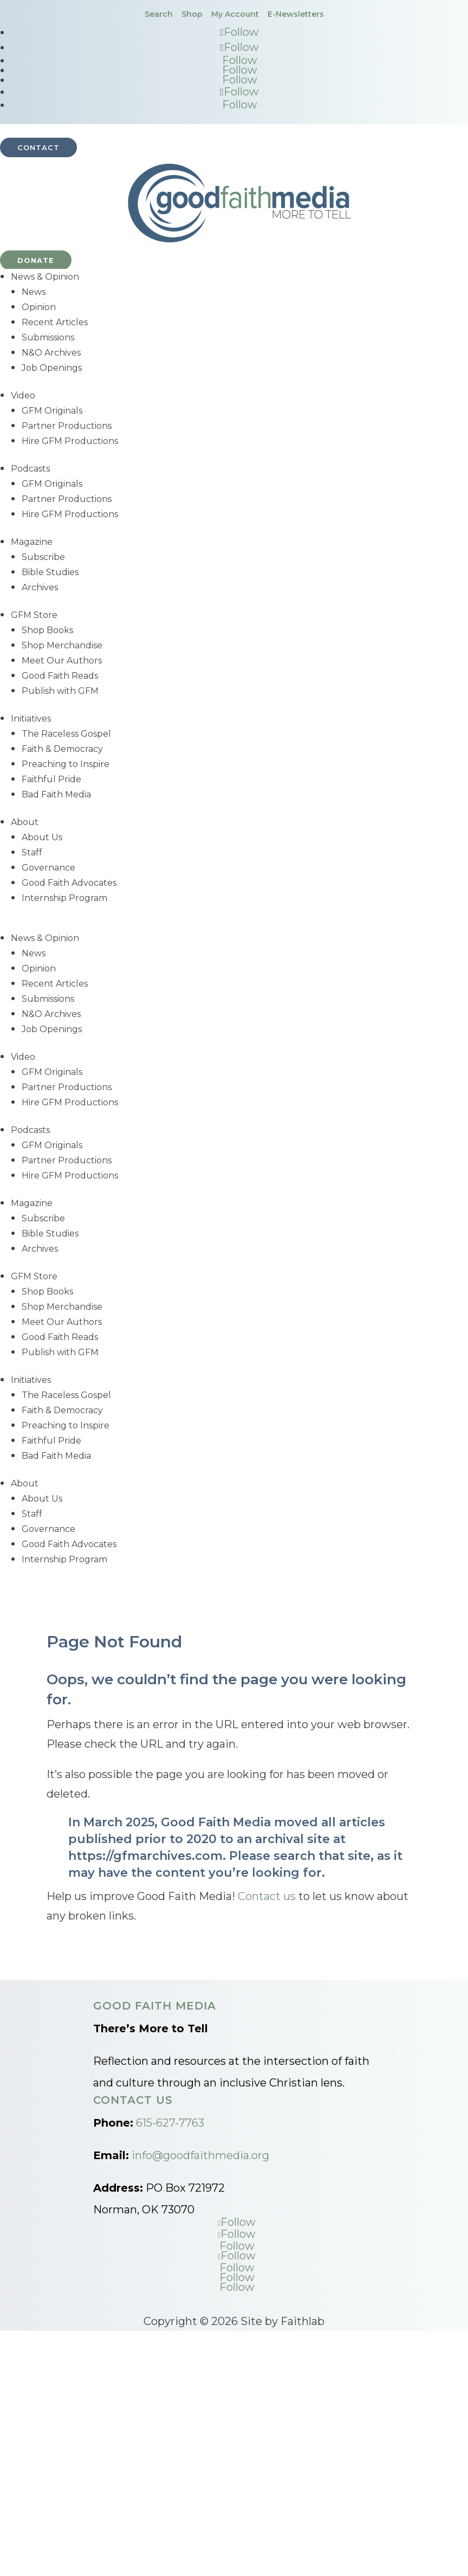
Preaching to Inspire (65, 764)
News (34, 292)
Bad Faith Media (56, 794)
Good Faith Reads (60, 676)
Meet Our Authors (62, 660)
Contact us (267, 1896)
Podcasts (30, 468)
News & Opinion (45, 277)
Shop (192, 14)
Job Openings (52, 368)
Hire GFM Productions (70, 441)
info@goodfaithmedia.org (200, 2155)
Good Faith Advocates (69, 883)
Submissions (48, 337)
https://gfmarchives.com (145, 1856)
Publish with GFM (60, 691)
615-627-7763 (170, 2122)
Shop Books (47, 630)
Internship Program (64, 898)
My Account (235, 14)
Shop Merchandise (62, 645)
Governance (48, 867)
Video (23, 395)
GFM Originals (52, 410)
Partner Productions (67, 426)
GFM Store (34, 615)
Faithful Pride (51, 779)
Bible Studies (50, 572)
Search (159, 14)
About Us (42, 837)
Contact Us (133, 2100)
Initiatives (31, 718)
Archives (40, 587)
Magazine (32, 542)
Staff (32, 852)
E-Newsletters (296, 14)
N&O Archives (51, 352)
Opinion (39, 307)
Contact (38, 147)
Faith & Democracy (62, 749)
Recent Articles (55, 322)
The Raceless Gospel (66, 734)
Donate (35, 260)
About (24, 822)
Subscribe (43, 557)
